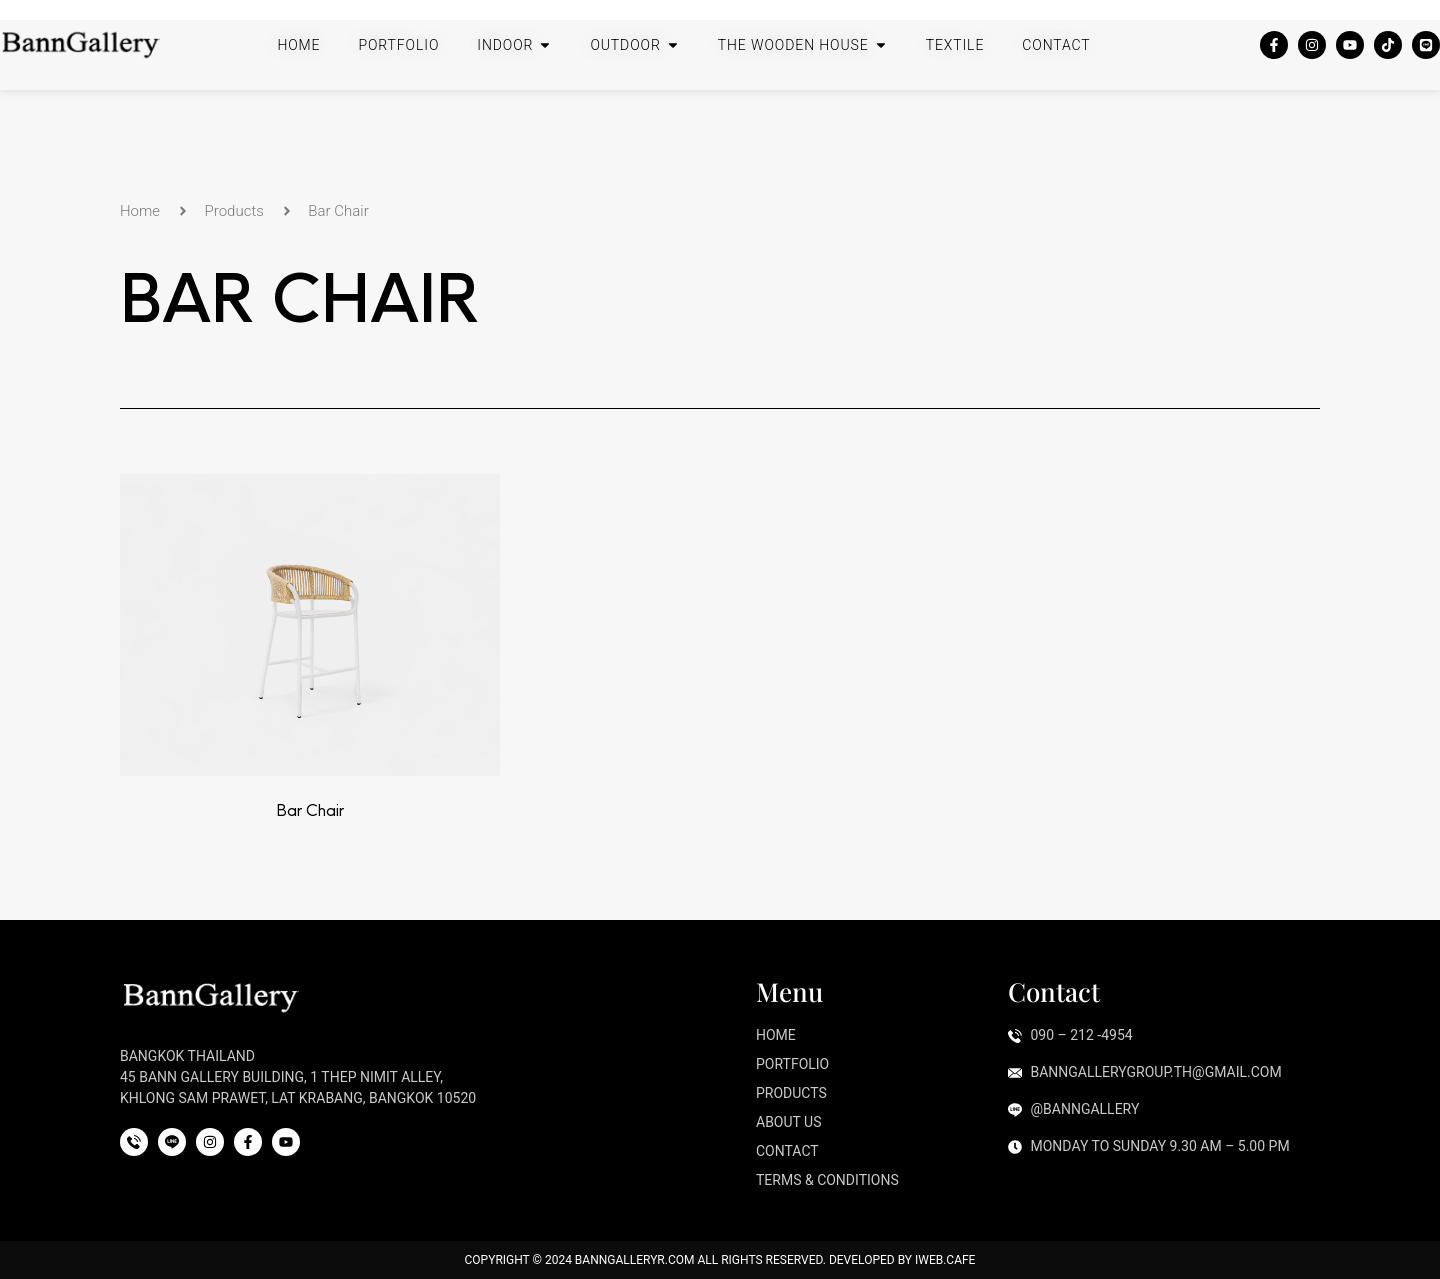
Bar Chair (310, 810)
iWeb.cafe (945, 1260)
